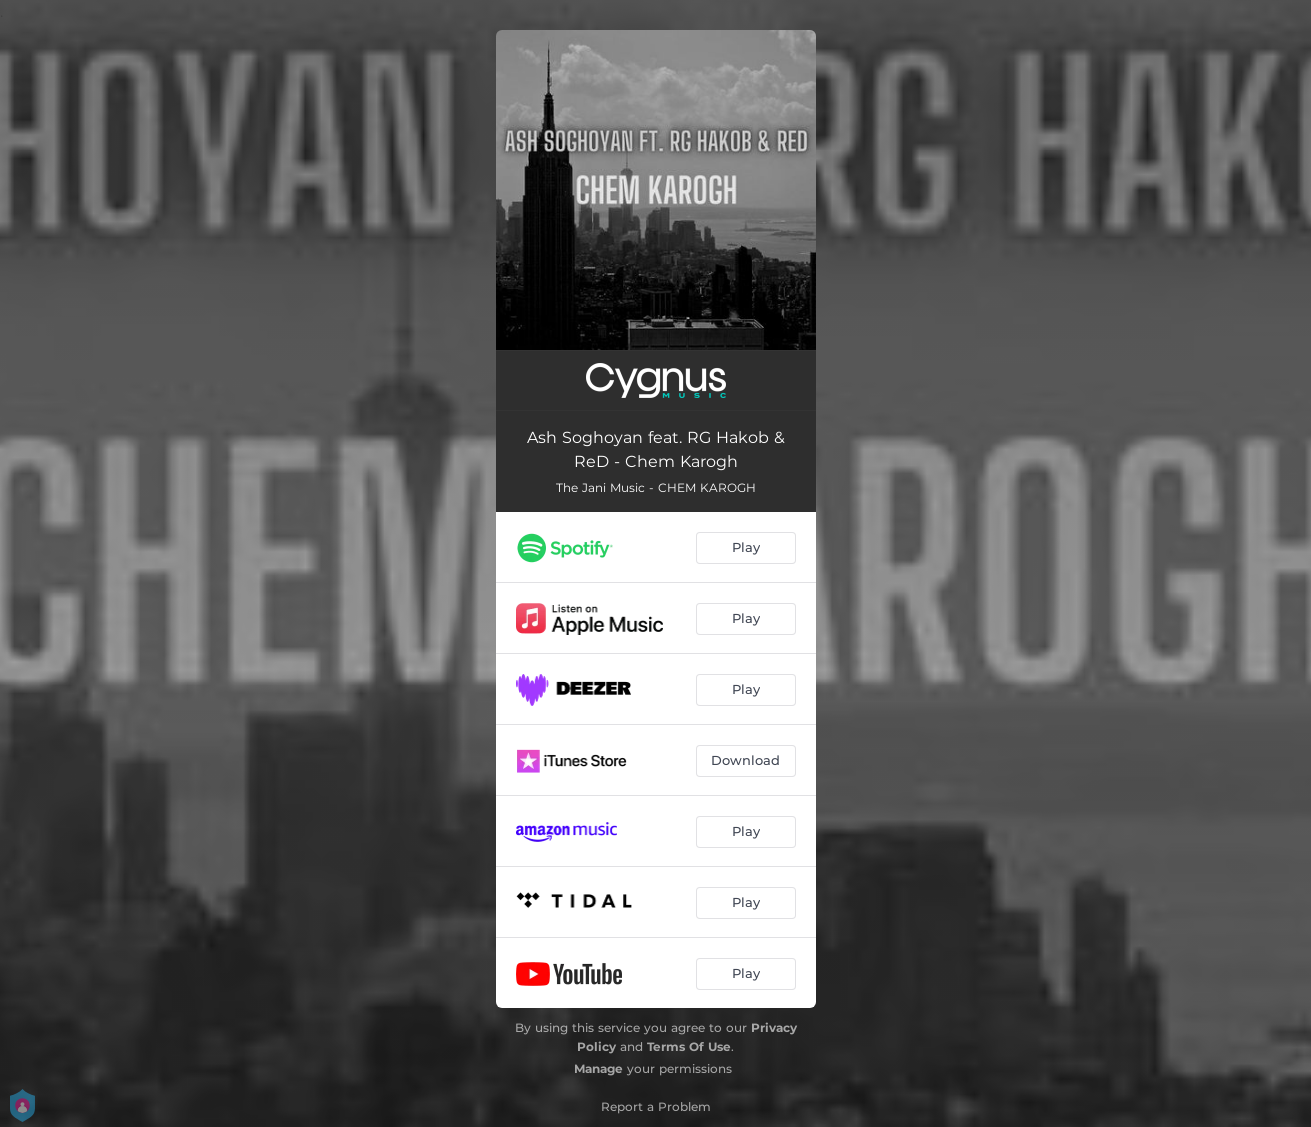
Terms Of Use (689, 1046)
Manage (598, 1068)
